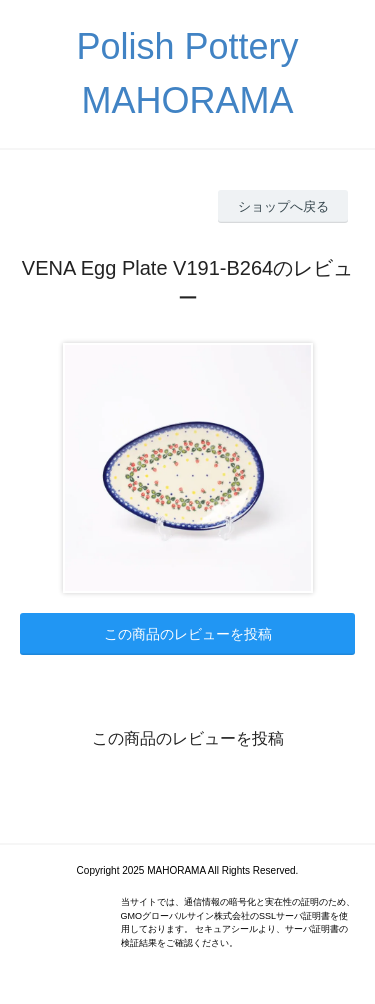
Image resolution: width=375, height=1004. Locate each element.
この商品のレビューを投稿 (188, 634)
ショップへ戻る (283, 206)
